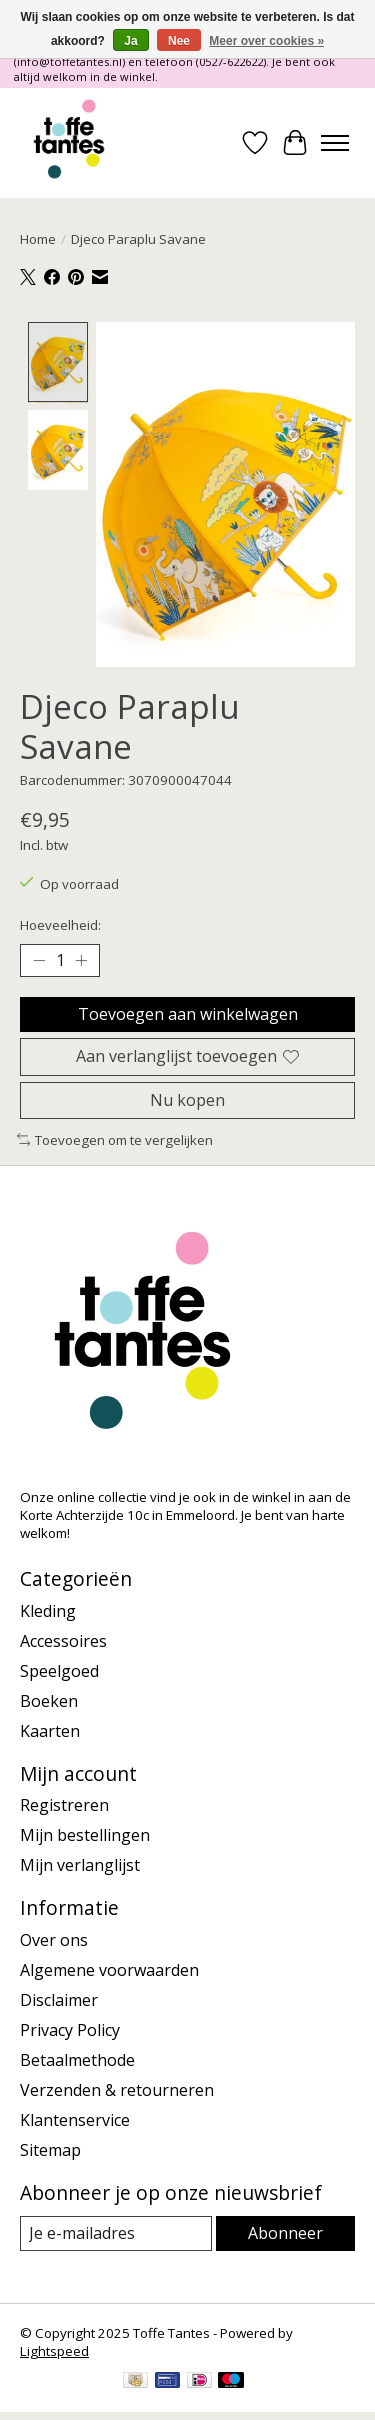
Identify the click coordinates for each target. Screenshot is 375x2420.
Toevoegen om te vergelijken (115, 1137)
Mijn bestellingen (85, 1833)
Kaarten (50, 1728)
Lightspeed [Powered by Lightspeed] (54, 2349)
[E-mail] (116, 2231)
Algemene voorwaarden (109, 1968)
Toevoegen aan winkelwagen (188, 1012)
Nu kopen (187, 1097)
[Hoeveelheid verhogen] (81, 958)
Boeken (49, 1698)
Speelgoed (59, 1668)
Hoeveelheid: (60, 923)
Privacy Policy (70, 2028)
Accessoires (63, 1638)
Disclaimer (59, 1998)
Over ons (54, 1938)
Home (38, 239)
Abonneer (285, 2231)
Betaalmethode (77, 2058)
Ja (130, 41)
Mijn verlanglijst (80, 1863)
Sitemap (50, 2148)
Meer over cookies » (266, 41)
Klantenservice (75, 2118)
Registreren (64, 1803)
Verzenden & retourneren (117, 2088)
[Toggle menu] (335, 143)
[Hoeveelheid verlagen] (39, 958)
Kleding (48, 1608)
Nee (179, 41)
